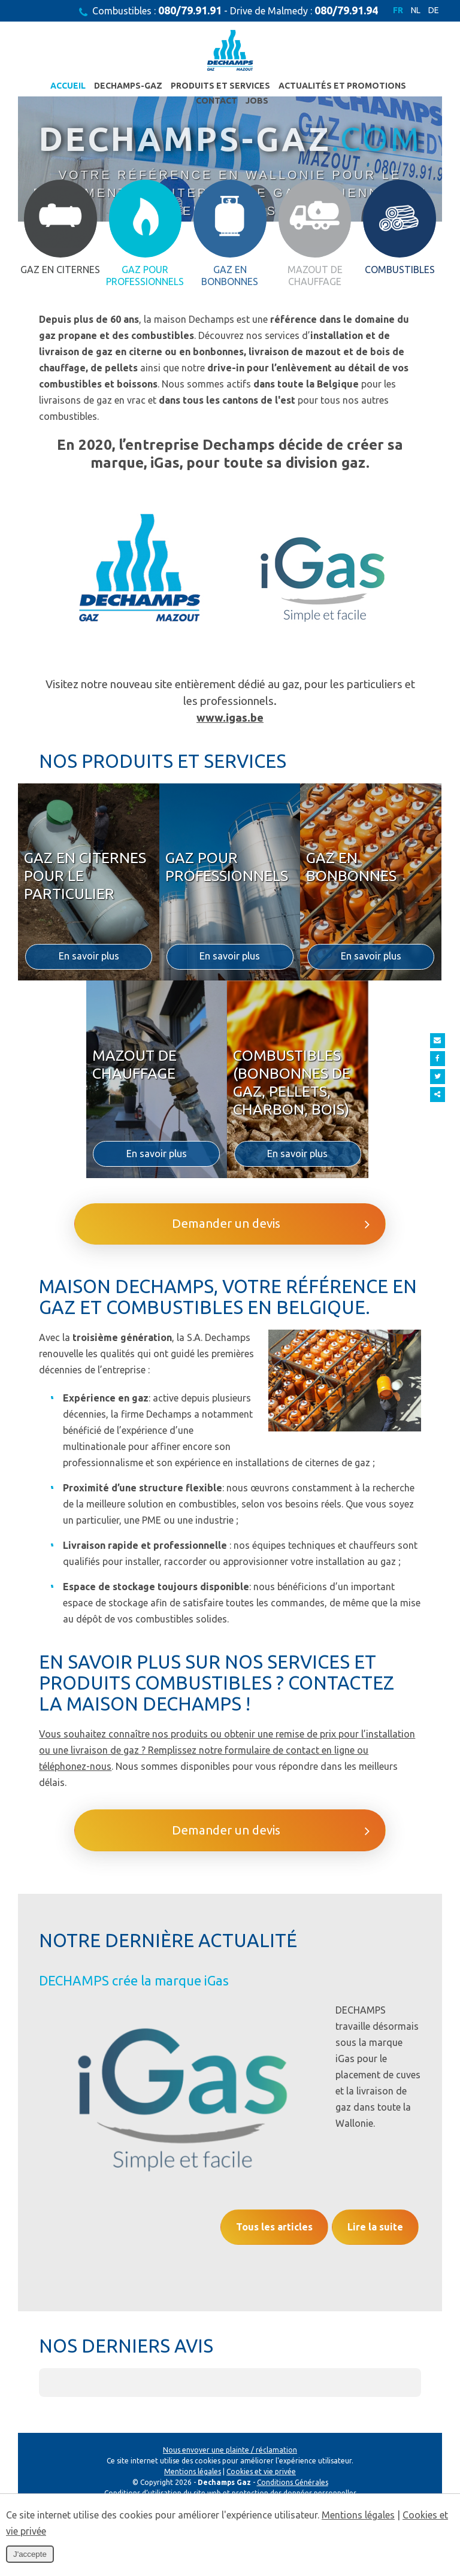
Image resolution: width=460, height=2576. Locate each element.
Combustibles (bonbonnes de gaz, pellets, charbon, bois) (291, 1196)
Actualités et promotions (317, 87)
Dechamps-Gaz (103, 87)
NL (415, 11)
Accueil (42, 87)
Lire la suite (372, 2283)
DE (433, 11)
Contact (410, 87)
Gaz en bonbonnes (351, 980)
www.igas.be (230, 849)
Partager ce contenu (446, 1094)
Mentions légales (358, 2515)
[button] (39, 2463)
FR (397, 11)
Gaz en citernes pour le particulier (85, 989)
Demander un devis (269, 1359)
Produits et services (195, 87)
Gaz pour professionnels (226, 980)
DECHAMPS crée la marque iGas (134, 2128)
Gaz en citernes (60, 401)
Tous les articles (262, 2283)
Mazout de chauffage (134, 1178)
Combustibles (400, 401)
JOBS (232, 103)
